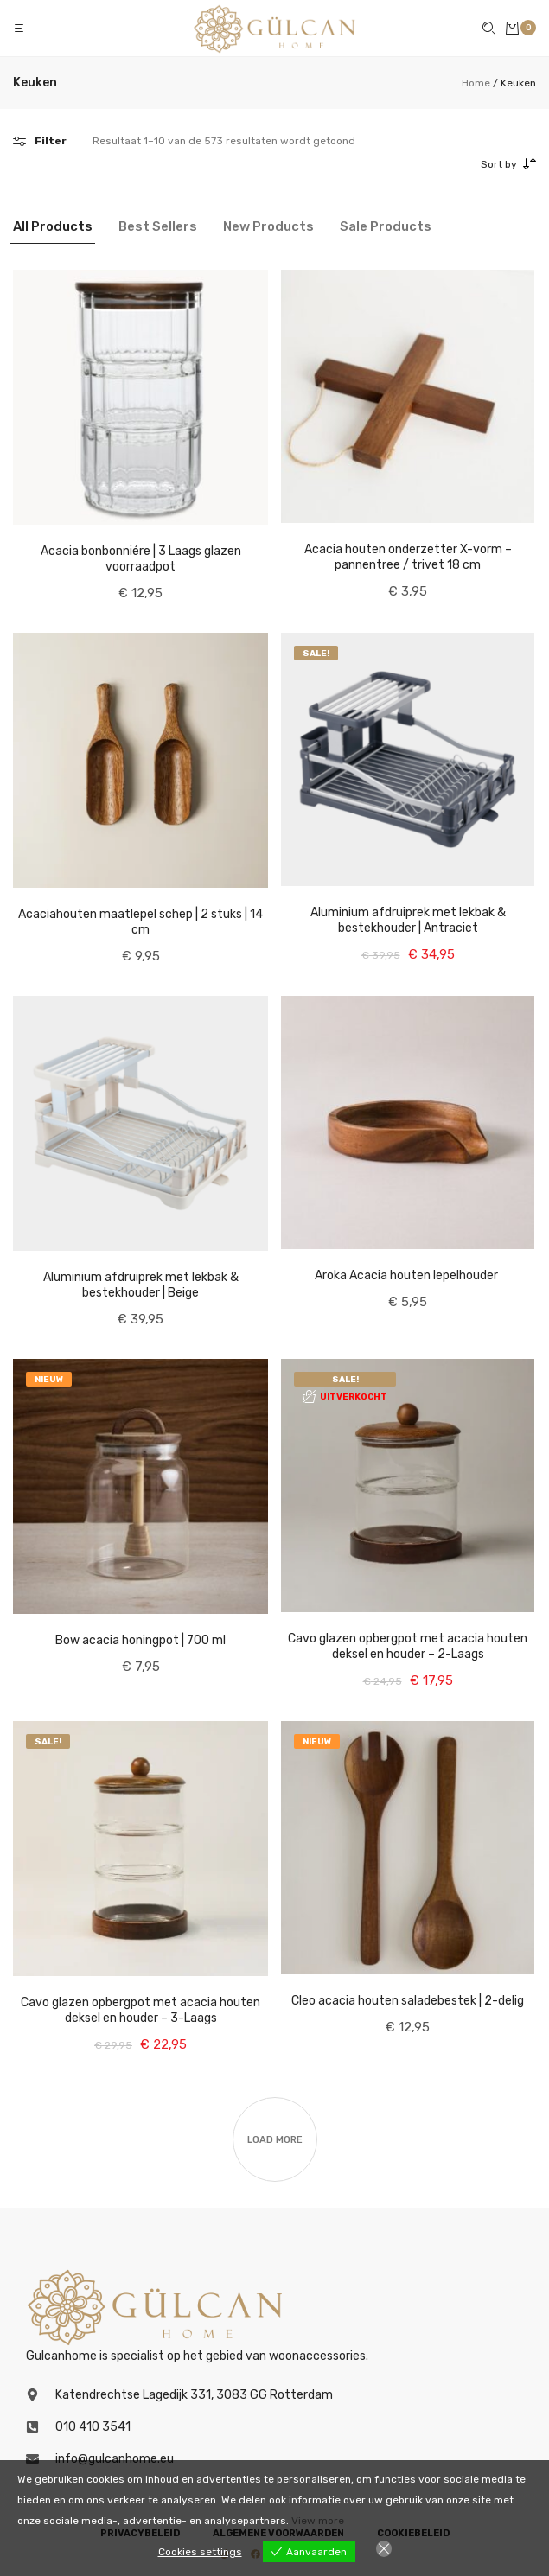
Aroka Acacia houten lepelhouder (408, 1275)
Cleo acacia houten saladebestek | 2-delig (407, 2000)
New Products (268, 226)
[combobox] (429, 164)
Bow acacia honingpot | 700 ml (140, 1640)
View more (317, 2521)
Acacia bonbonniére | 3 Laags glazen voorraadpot (141, 559)
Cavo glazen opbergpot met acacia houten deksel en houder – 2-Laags (407, 1646)
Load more (275, 2140)
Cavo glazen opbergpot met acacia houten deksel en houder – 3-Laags (140, 2010)
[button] (21, 28)
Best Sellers (157, 226)
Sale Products (385, 226)
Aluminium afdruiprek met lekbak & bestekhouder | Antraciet (408, 920)
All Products (53, 226)
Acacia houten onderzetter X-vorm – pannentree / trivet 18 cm (408, 557)
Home (476, 83)
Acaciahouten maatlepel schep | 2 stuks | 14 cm (140, 922)
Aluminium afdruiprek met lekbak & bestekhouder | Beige (141, 1285)
